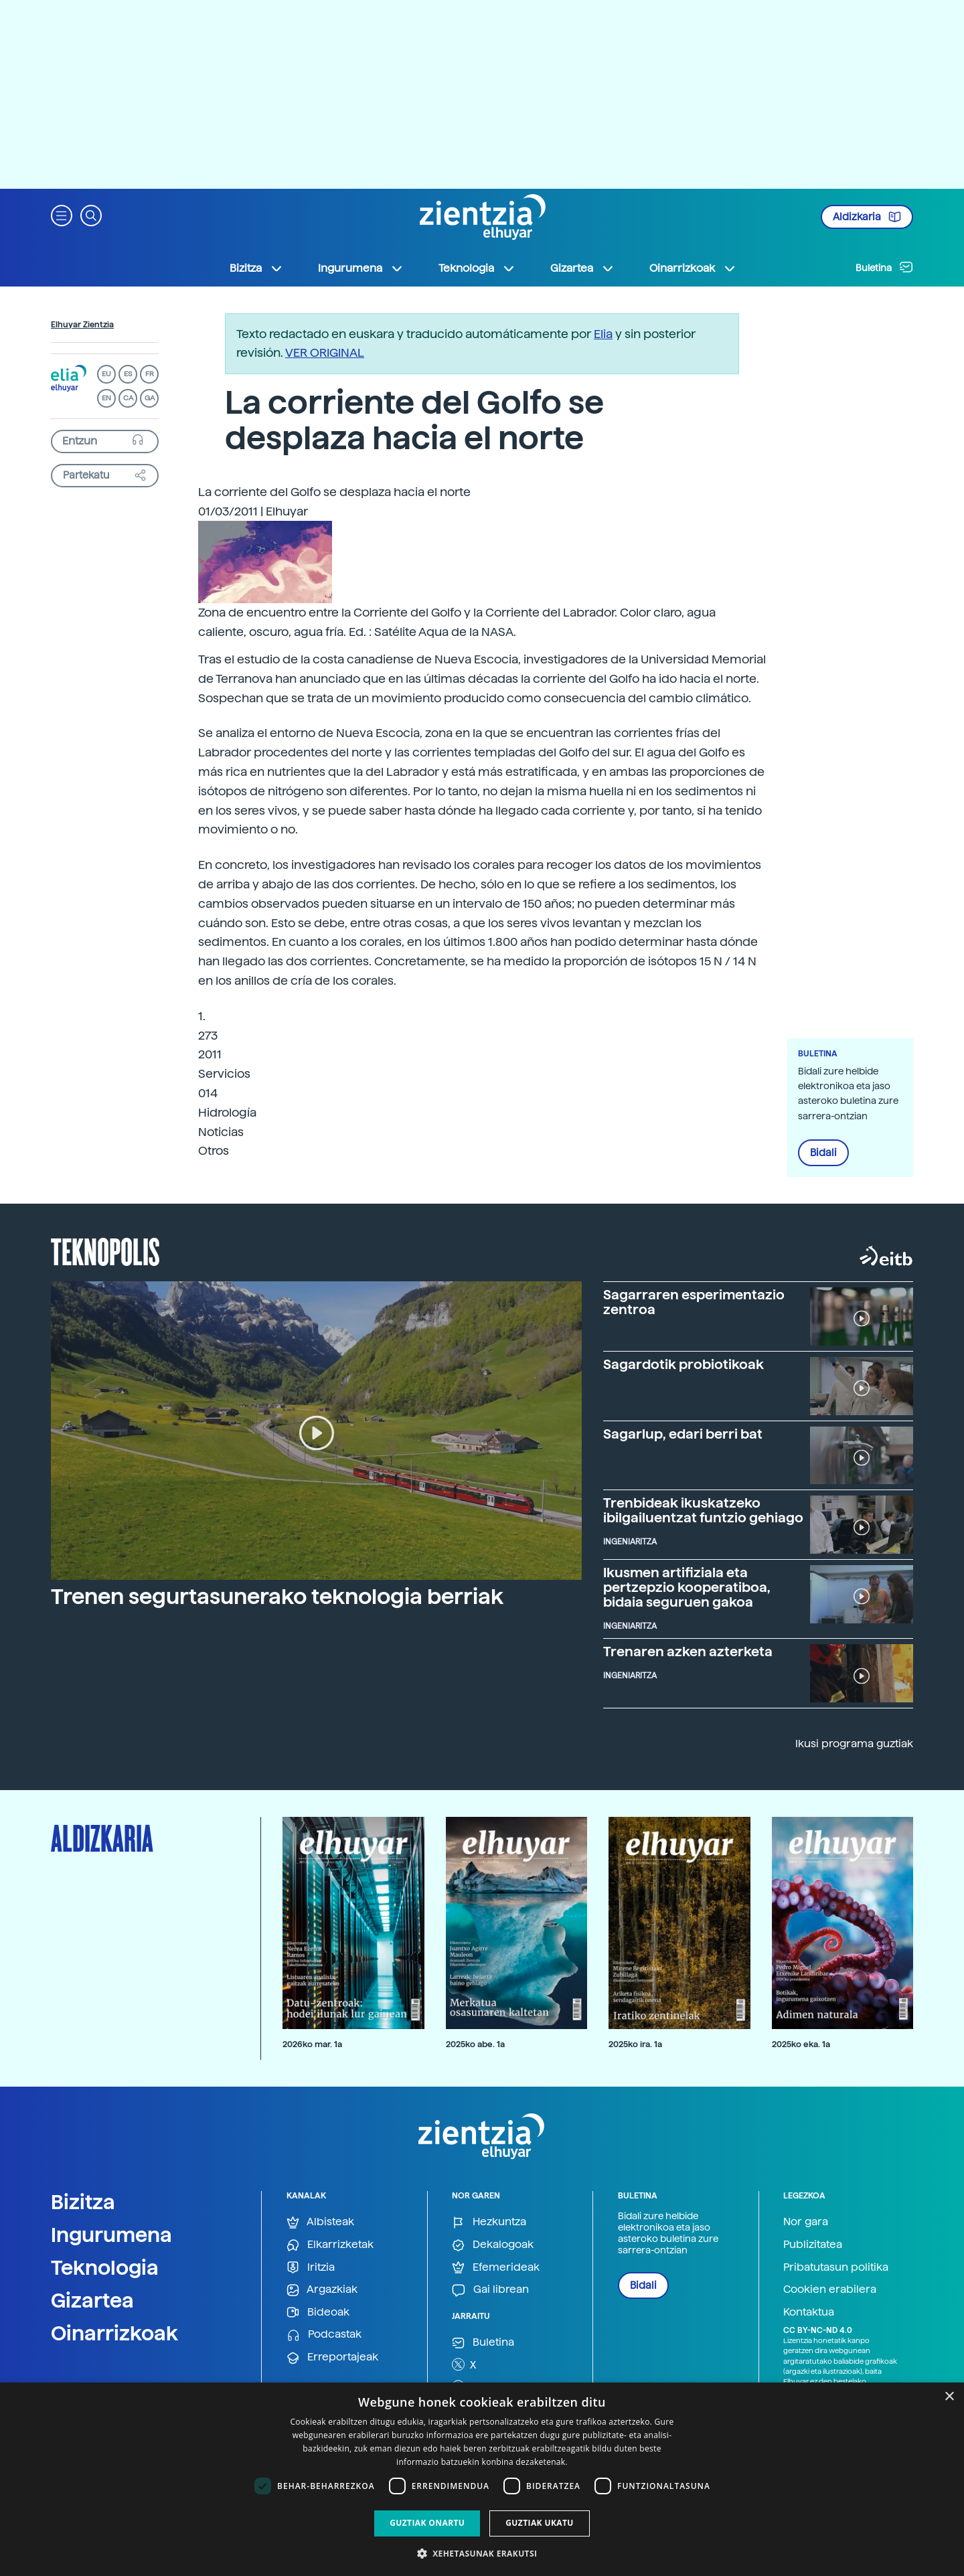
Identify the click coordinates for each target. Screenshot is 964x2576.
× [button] (949, 2397)
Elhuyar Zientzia (82, 324)
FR (149, 374)
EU (106, 374)
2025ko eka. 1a (801, 2044)
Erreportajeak (332, 2357)
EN (106, 398)
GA (150, 398)
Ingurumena (111, 2235)
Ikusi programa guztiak (854, 1743)
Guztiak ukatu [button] (539, 2522)
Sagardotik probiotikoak (683, 1364)
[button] (61, 215)
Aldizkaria (867, 217)
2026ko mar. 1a (312, 2044)
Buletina (884, 267)
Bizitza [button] (256, 268)
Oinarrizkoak (114, 2333)
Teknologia (105, 2267)
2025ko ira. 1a (635, 2044)
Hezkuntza (489, 2222)
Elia (603, 334)
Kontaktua (808, 2312)
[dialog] (482, 2479)
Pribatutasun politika (835, 2267)
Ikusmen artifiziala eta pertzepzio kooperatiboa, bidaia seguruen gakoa (687, 1587)
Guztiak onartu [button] (427, 2522)
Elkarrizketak (330, 2245)
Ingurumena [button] (361, 268)
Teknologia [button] (476, 268)
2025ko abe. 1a (475, 2044)
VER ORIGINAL (324, 352)
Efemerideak (496, 2268)
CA (128, 398)
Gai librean (490, 2290)
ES (128, 374)
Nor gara (805, 2221)
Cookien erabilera (829, 2289)
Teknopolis (105, 1250)
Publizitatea (812, 2244)
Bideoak (318, 2313)
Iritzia (311, 2268)
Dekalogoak (493, 2245)
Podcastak (324, 2335)
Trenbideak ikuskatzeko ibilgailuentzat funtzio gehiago (703, 1510)
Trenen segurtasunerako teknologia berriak (277, 1596)
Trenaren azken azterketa (688, 1651)
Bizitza (83, 2202)
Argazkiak (322, 2290)
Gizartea (92, 2300)
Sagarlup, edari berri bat (682, 1434)
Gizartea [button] (582, 268)
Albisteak (320, 2222)
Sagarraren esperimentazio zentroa (694, 1302)
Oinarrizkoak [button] (692, 268)
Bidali (823, 1153)
